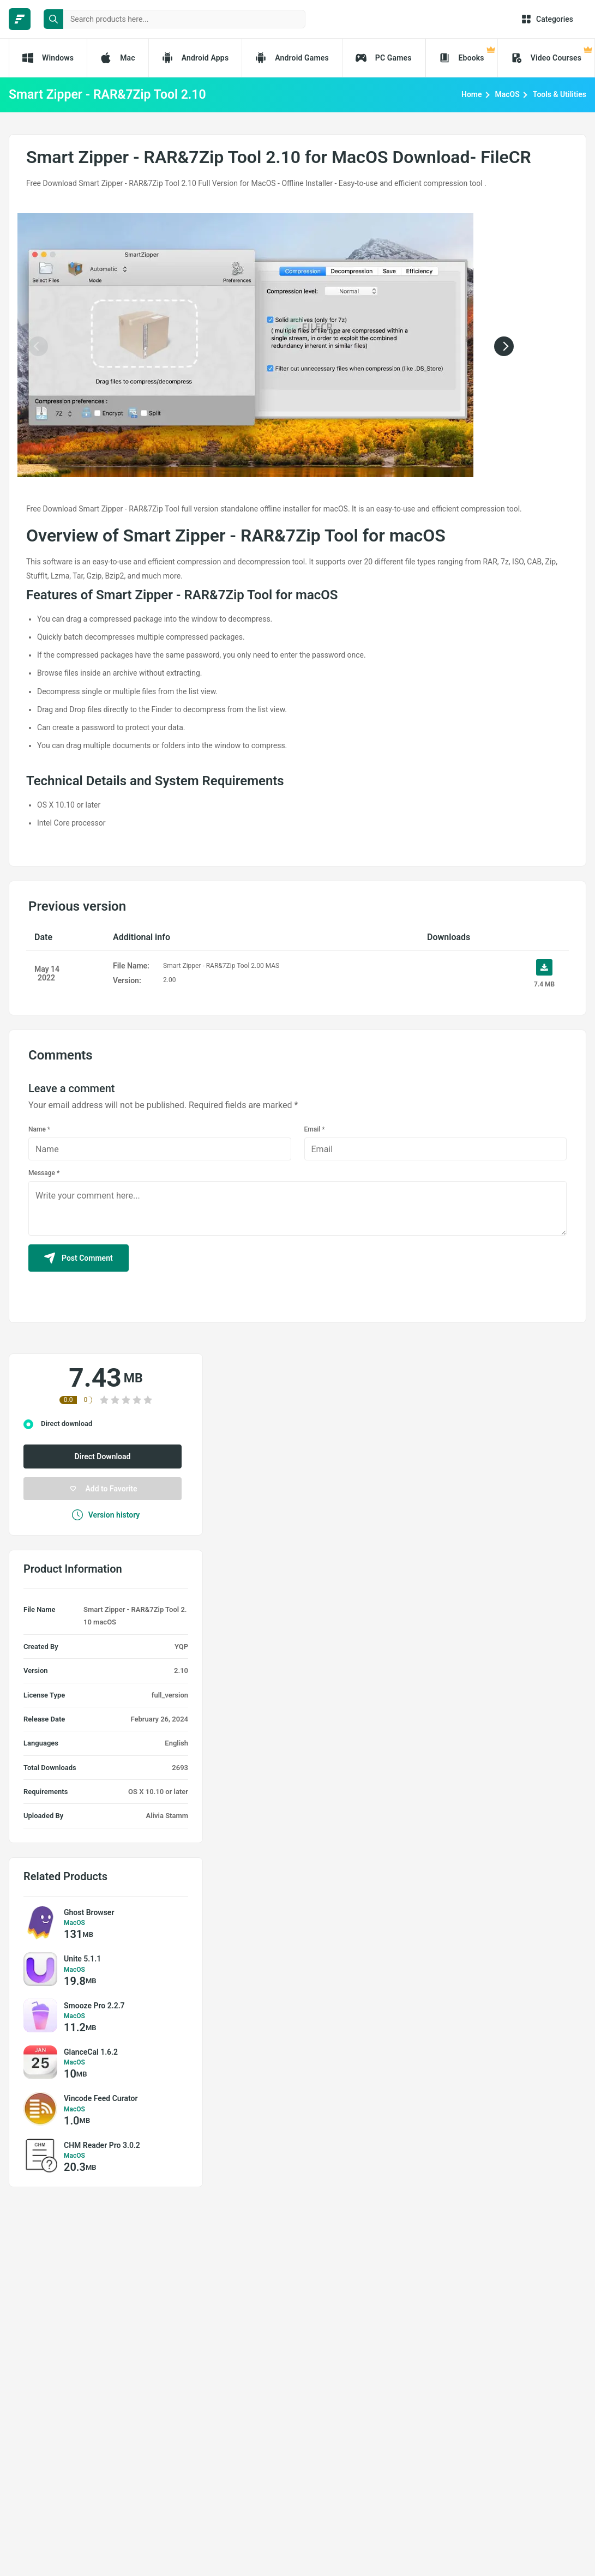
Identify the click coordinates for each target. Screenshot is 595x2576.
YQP (181, 1646)
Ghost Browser (89, 1912)
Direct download (66, 1423)
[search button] (53, 19)
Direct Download (103, 1456)
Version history (106, 1514)
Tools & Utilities (559, 94)
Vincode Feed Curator (100, 2098)
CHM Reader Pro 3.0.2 (102, 2145)
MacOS (507, 94)
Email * (314, 1129)
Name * (39, 1129)
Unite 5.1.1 (82, 1958)
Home (471, 94)
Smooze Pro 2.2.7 (94, 2005)
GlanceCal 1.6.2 (91, 2052)
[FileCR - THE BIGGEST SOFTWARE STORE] (20, 19)
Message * (43, 1173)
